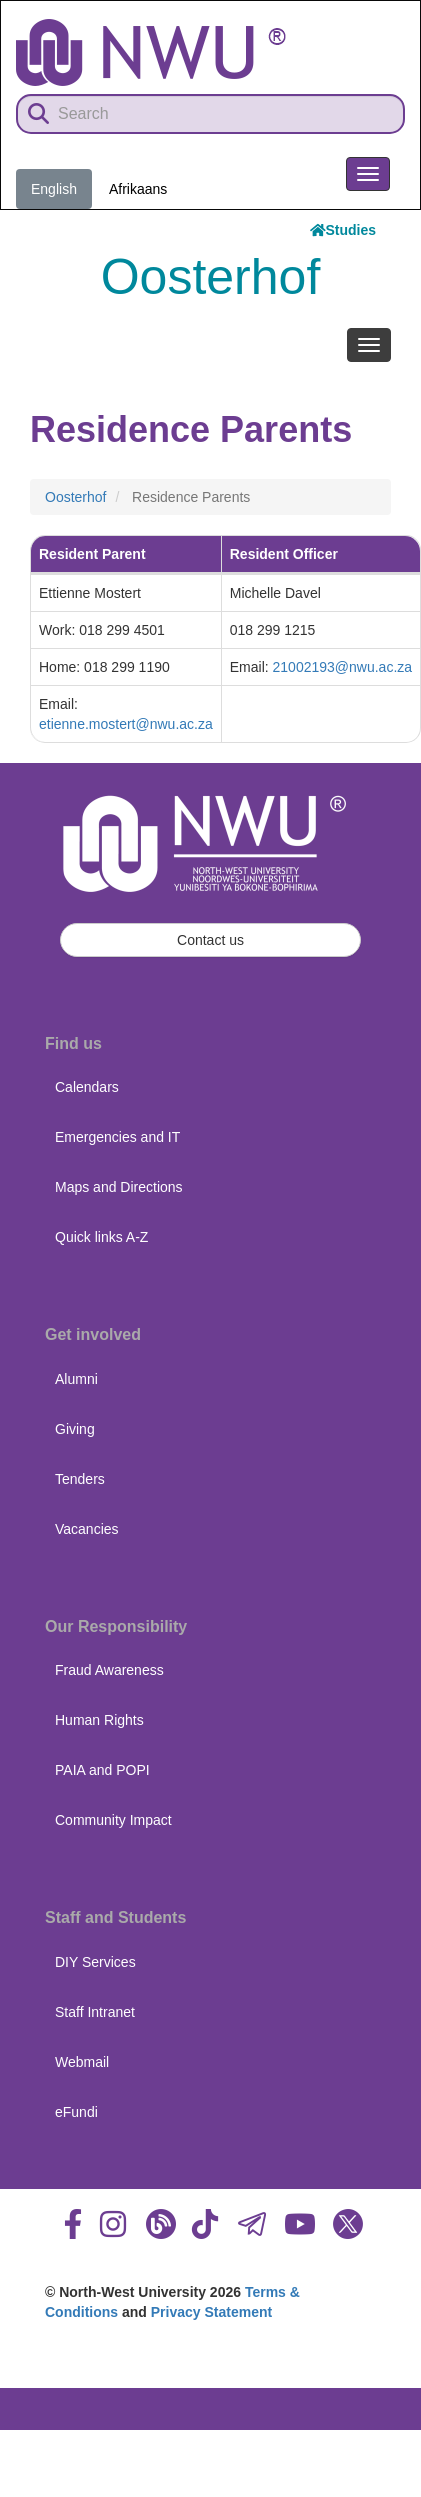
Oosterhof (75, 497)
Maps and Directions (119, 1187)
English (54, 189)
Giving (75, 1429)
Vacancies (87, 1529)
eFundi (76, 2112)
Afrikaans (138, 189)
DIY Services (95, 1962)
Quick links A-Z (101, 1237)
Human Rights (99, 1720)
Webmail (82, 2062)
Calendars (87, 1087)
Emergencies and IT (117, 1137)
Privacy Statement (211, 2312)
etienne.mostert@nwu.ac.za (126, 724)
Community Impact (113, 1820)
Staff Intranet (95, 2012)
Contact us (210, 940)
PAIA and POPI (102, 1770)
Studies (343, 230)
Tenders (80, 1479)
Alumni (76, 1379)
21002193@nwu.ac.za (343, 667)
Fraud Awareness (109, 1670)
